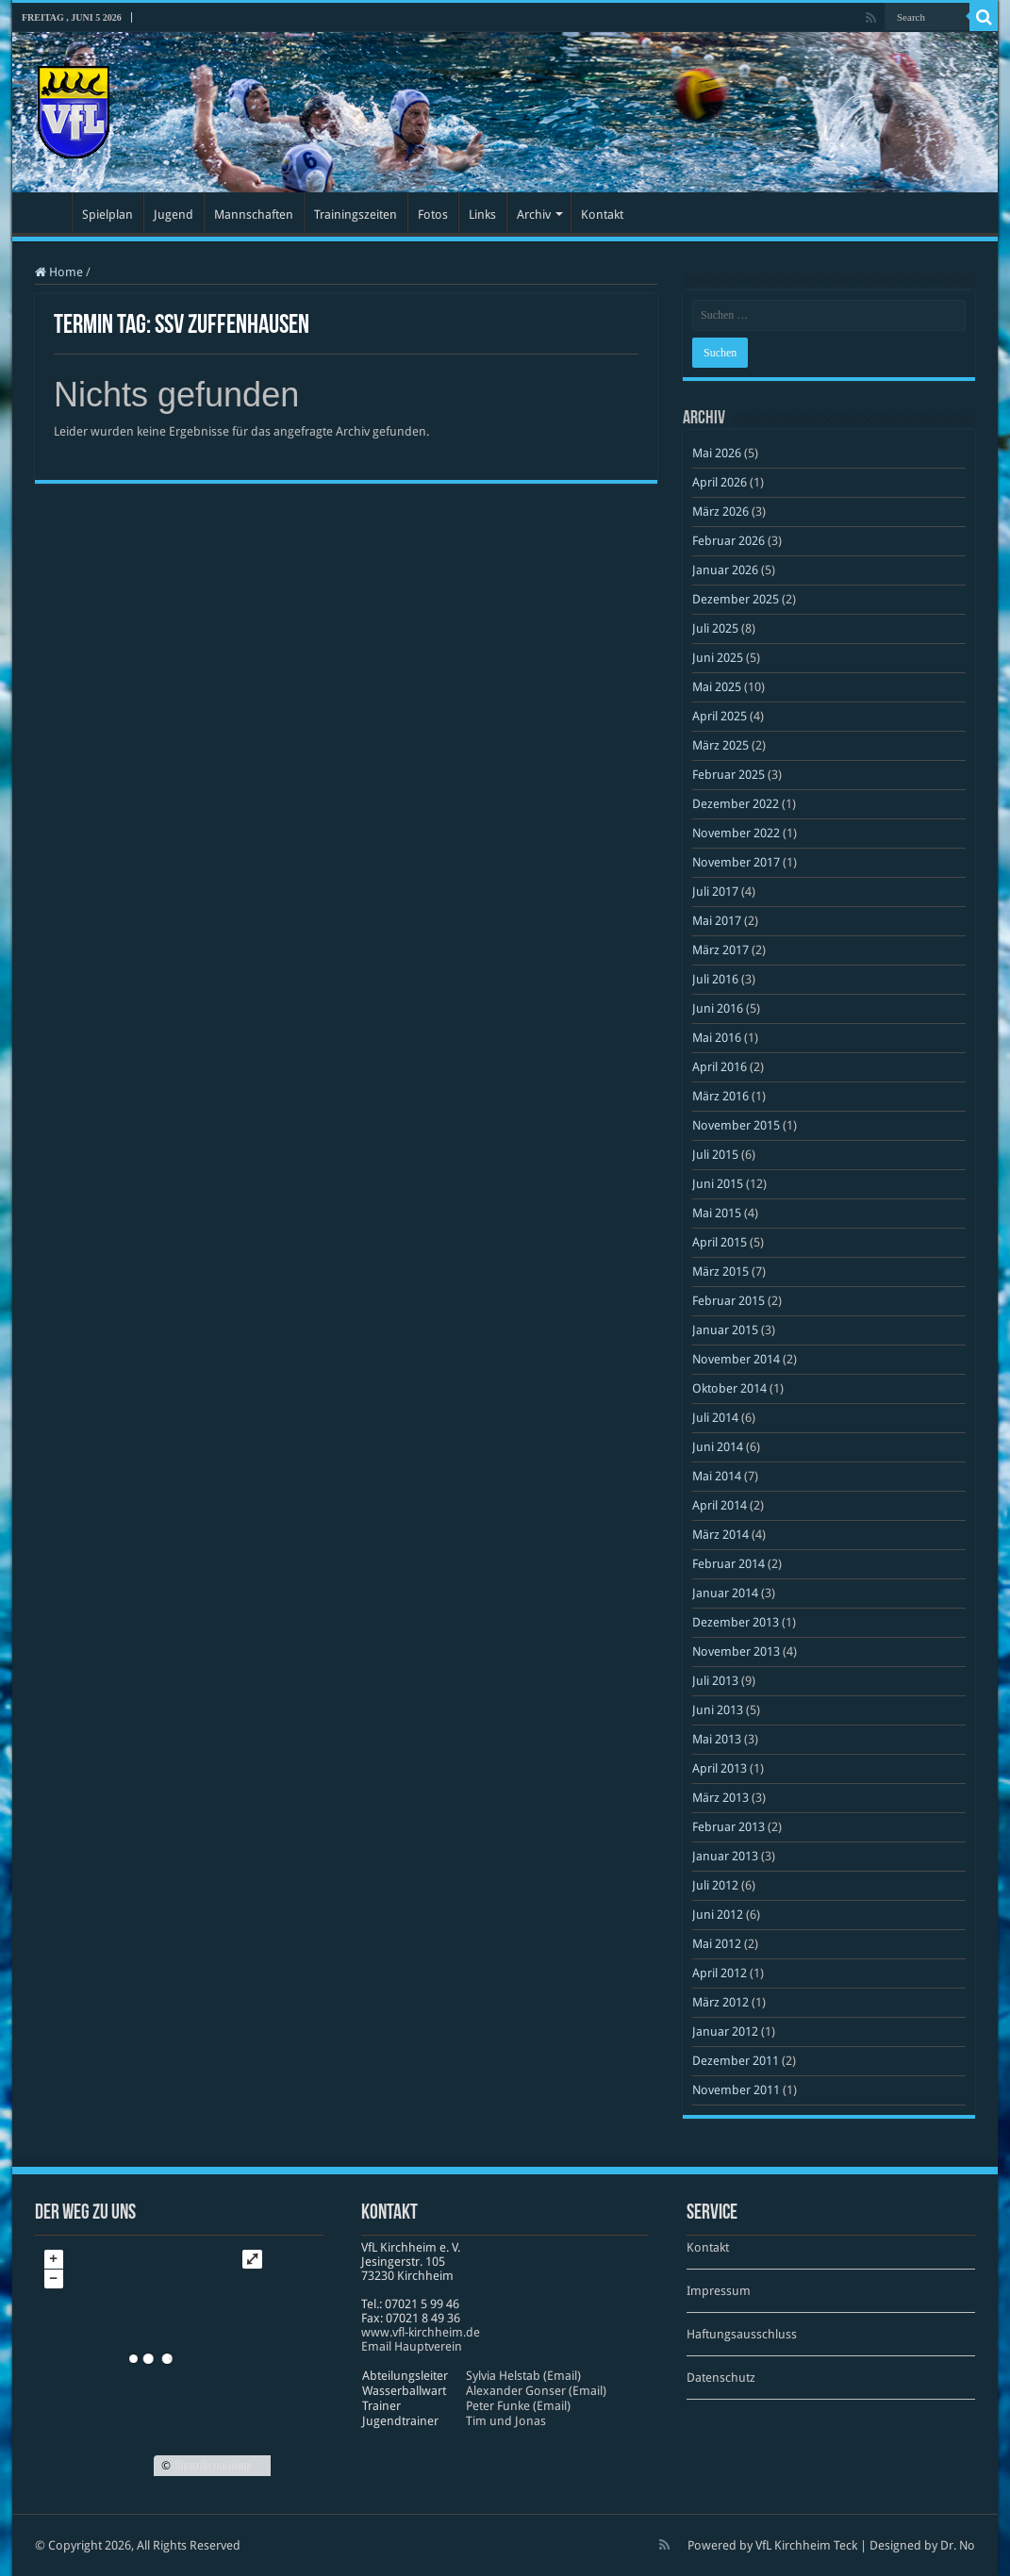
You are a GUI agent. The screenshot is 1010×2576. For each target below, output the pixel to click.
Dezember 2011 (735, 2061)
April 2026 (719, 482)
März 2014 (720, 1534)
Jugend (173, 214)
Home (59, 272)
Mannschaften (253, 214)
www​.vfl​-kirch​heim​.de (420, 2332)
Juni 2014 (717, 1447)
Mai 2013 (716, 1739)
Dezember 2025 (735, 599)
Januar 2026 (725, 570)
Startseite (46, 212)
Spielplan (107, 214)
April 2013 (719, 1768)
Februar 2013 (728, 1827)
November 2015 (736, 1125)
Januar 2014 (725, 1593)
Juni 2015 (717, 1184)
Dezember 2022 (735, 804)
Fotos (433, 214)
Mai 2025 (716, 687)
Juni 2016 (717, 1008)
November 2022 (736, 833)
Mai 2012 (716, 1944)
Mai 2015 (716, 1213)
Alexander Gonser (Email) (536, 2391)
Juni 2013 (717, 1710)
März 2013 (720, 1798)
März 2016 (720, 1096)
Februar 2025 (728, 775)
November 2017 (736, 862)
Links (482, 214)
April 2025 (719, 716)
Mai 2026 (716, 453)
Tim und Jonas (506, 2421)
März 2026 (720, 511)
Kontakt (602, 214)
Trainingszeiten (355, 214)
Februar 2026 (728, 541)
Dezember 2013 (735, 1622)
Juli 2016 (715, 979)
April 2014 (719, 1505)
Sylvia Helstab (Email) (523, 2376)
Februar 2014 (728, 1564)
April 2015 (719, 1242)
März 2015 (720, 1271)
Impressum (719, 2291)
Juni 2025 (717, 658)
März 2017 (720, 950)
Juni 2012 (717, 1914)
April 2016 (719, 1067)
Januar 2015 (725, 1330)
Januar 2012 (725, 2031)
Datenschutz (721, 2377)
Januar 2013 (725, 1856)
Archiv (534, 214)
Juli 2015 (715, 1155)
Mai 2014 (716, 1476)
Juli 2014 (715, 1418)
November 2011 (736, 2090)
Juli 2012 (715, 1885)
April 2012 (719, 1973)
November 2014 (736, 1359)
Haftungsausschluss (742, 2334)
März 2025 (720, 745)
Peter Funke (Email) (518, 2406)
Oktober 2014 (729, 1388)
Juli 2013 (715, 1681)
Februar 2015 (728, 1301)
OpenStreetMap (213, 2465)
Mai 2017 (716, 921)
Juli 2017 (715, 891)
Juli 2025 (715, 628)
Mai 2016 (716, 1038)
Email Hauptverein (411, 2346)
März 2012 (720, 2002)
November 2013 (736, 1651)
